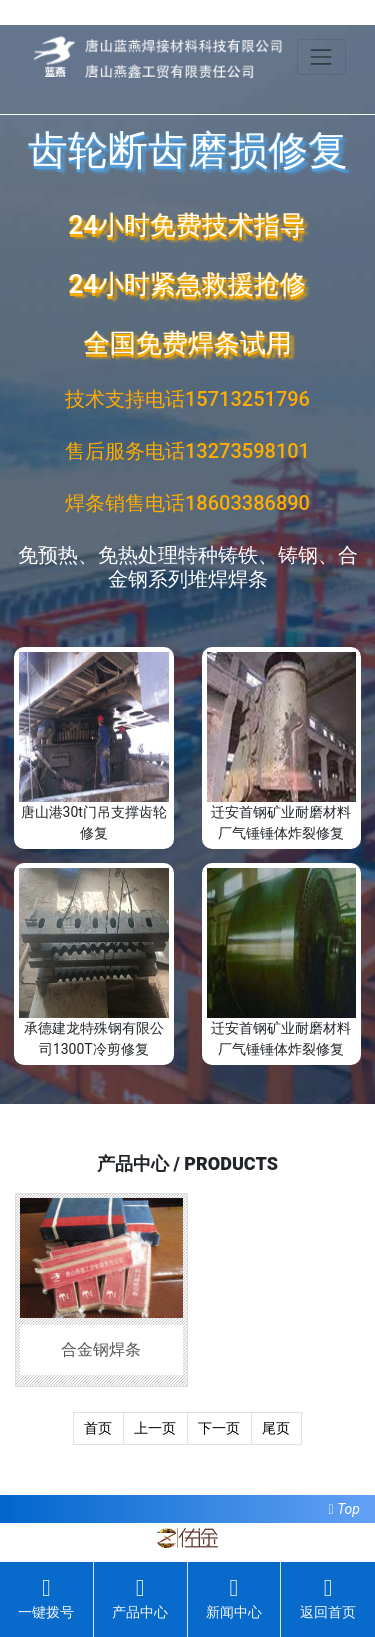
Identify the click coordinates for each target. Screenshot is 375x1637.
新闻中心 (234, 1598)
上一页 (155, 1428)
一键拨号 (46, 1598)
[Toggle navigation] (321, 56)
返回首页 (328, 1598)
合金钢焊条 (101, 1349)
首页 (98, 1428)
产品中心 (140, 1598)
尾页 (276, 1428)
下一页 (219, 1428)
